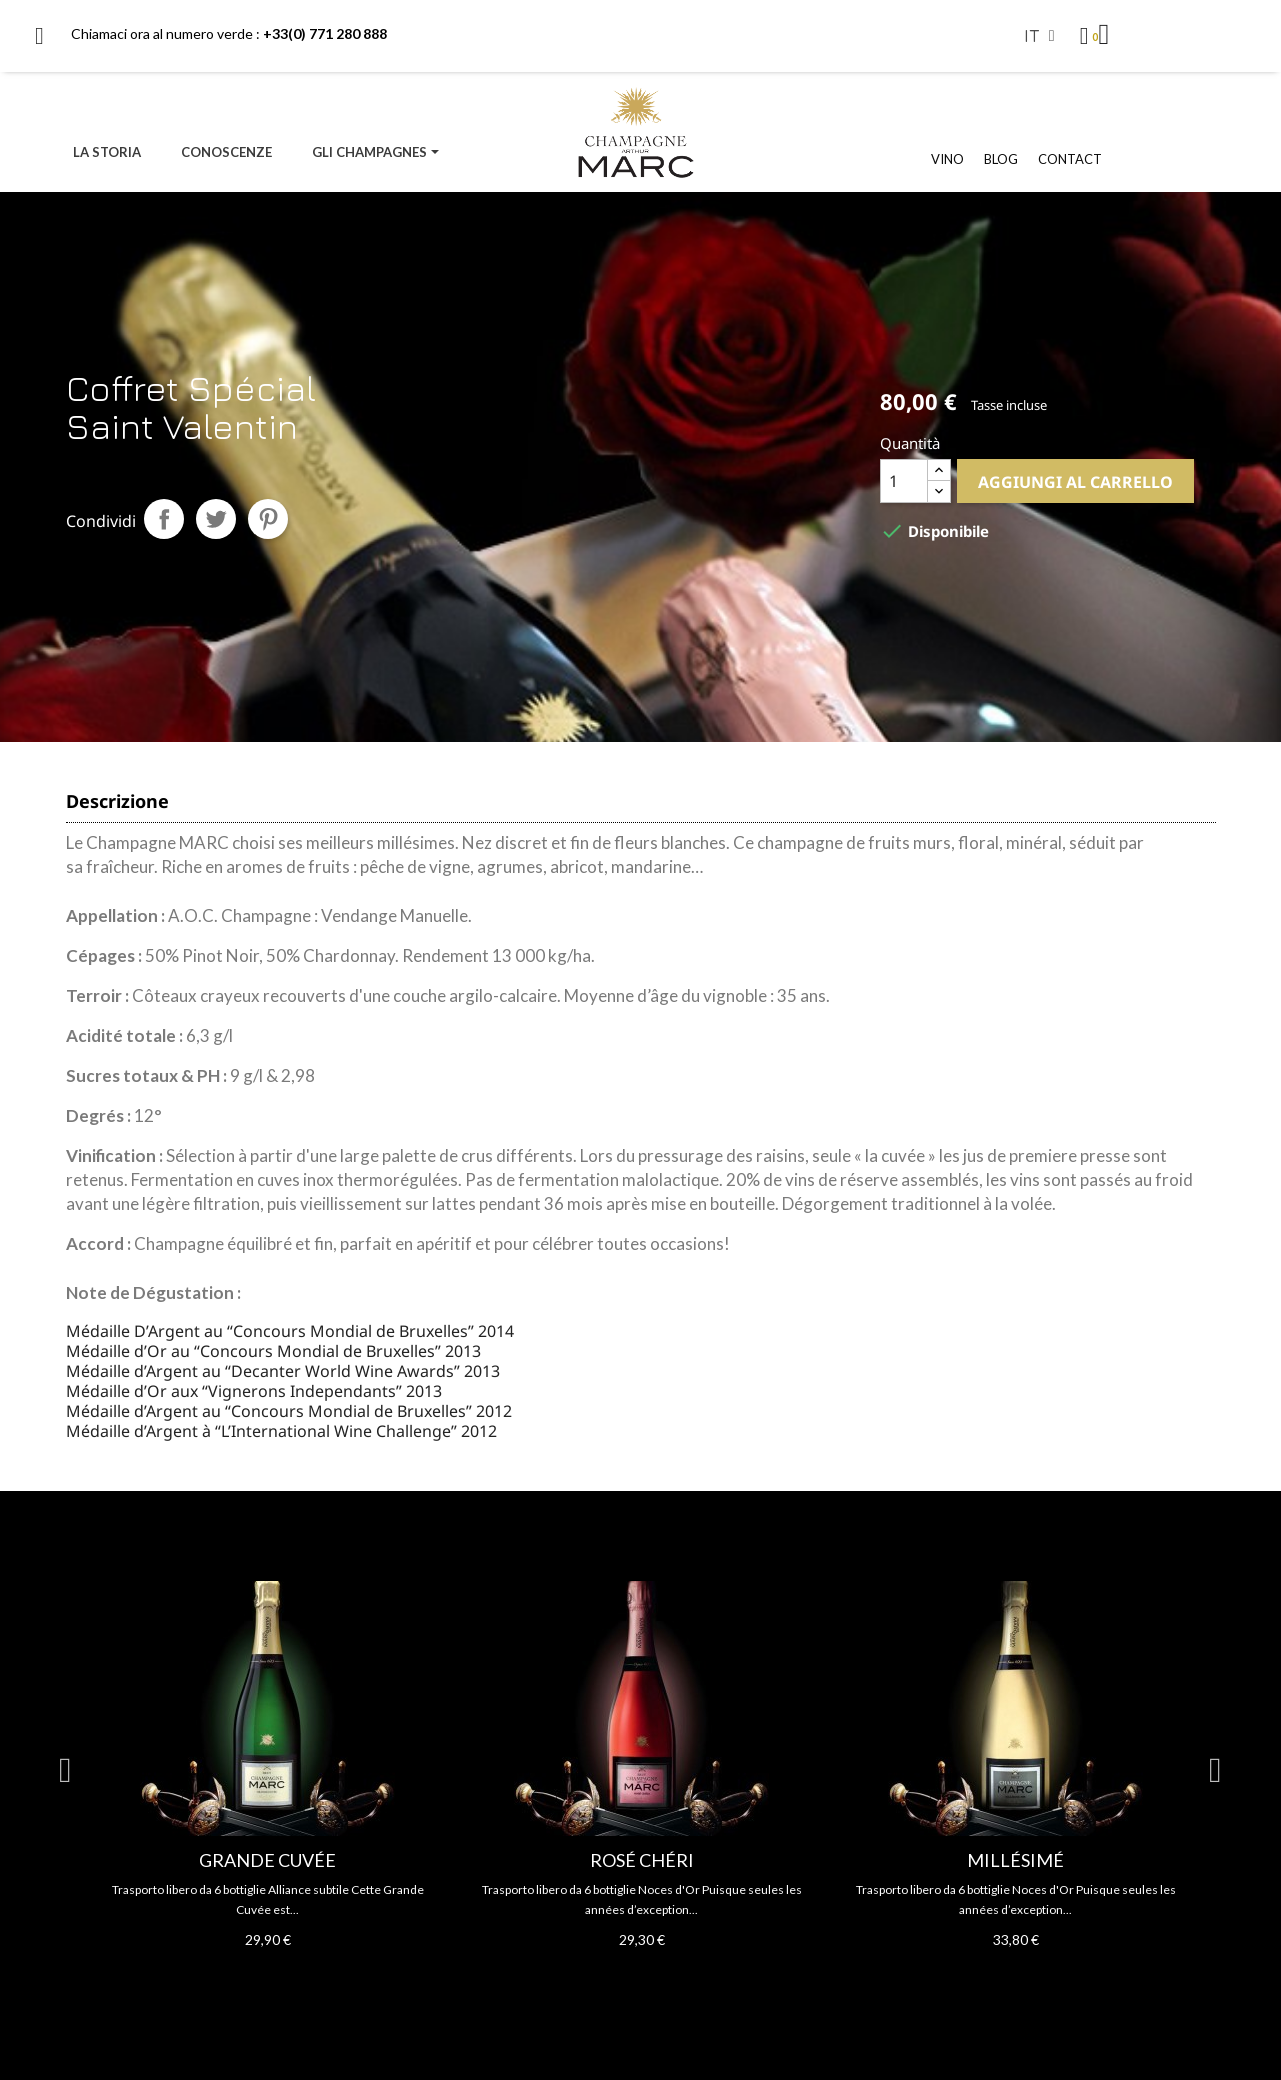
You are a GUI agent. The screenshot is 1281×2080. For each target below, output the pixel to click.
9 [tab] (701, 1985)
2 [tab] (561, 1985)
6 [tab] (641, 1985)
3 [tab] (581, 1985)
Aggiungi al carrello (1075, 482)
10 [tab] (721, 1985)
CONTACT (1070, 159)
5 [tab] (621, 1985)
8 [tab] (681, 1985)
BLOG (1001, 159)
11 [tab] (741, 1985)
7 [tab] (661, 1985)
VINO (947, 159)
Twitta (216, 519)
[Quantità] (904, 481)
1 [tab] (541, 1985)
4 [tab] (601, 1985)
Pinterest (268, 519)
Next (1216, 1770)
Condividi (164, 519)
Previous (66, 1770)
